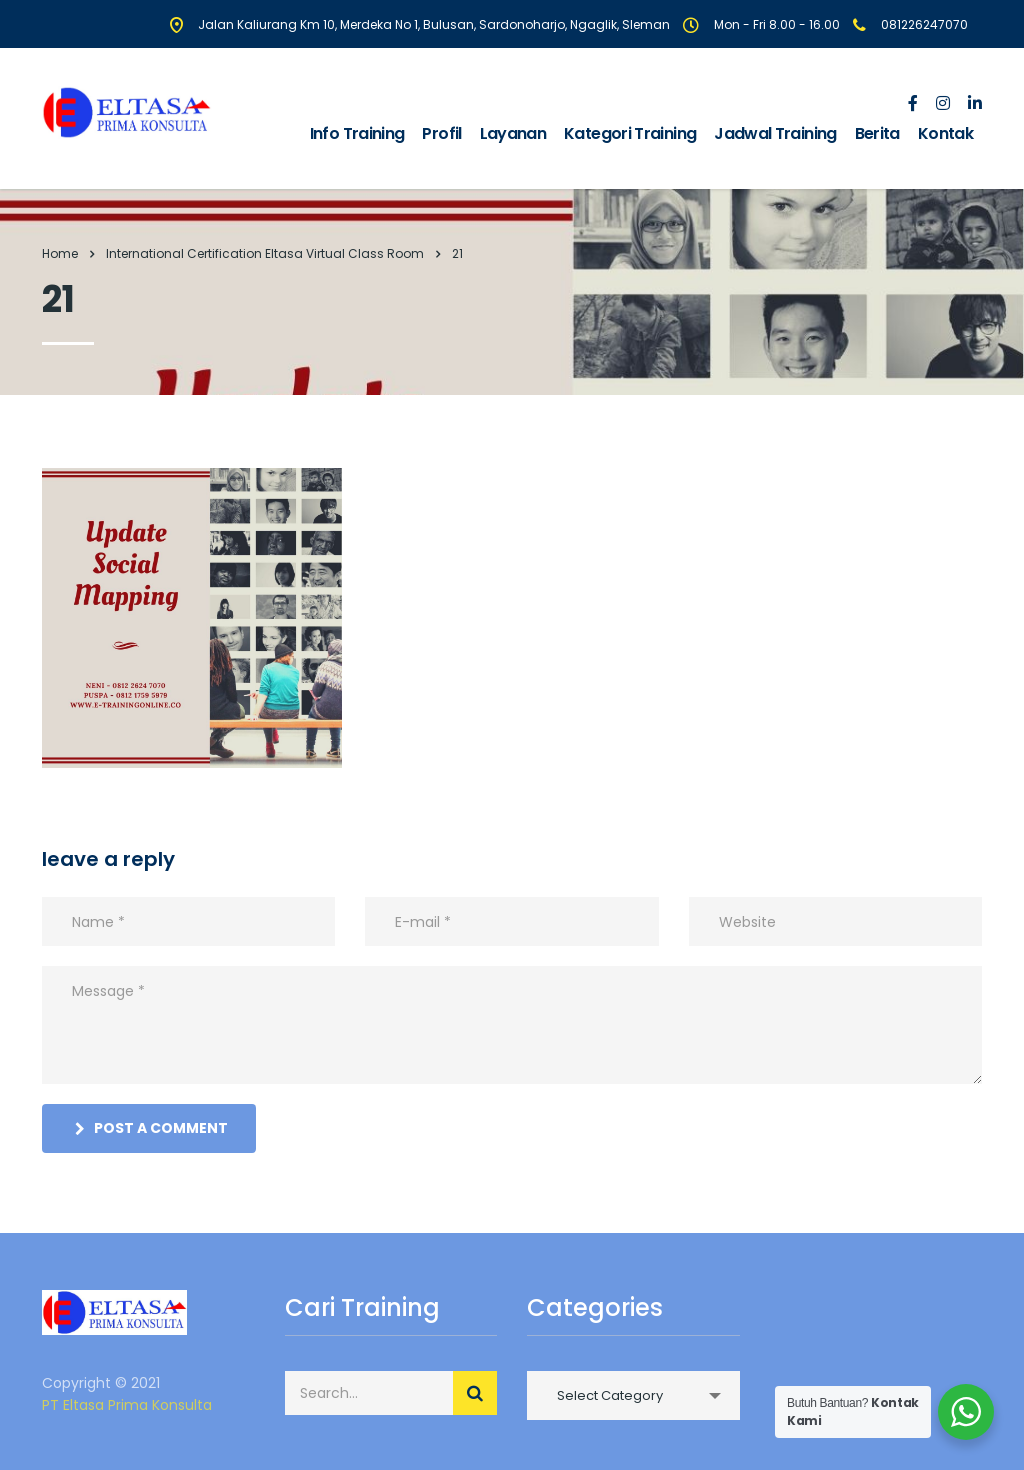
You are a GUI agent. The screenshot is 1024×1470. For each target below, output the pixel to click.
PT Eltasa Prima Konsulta (127, 1405)
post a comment (151, 1128)
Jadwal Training (775, 133)
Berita (877, 133)
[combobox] (633, 1395)
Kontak (945, 133)
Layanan (513, 133)
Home (60, 253)
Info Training (357, 133)
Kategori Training (630, 133)
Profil (441, 133)
